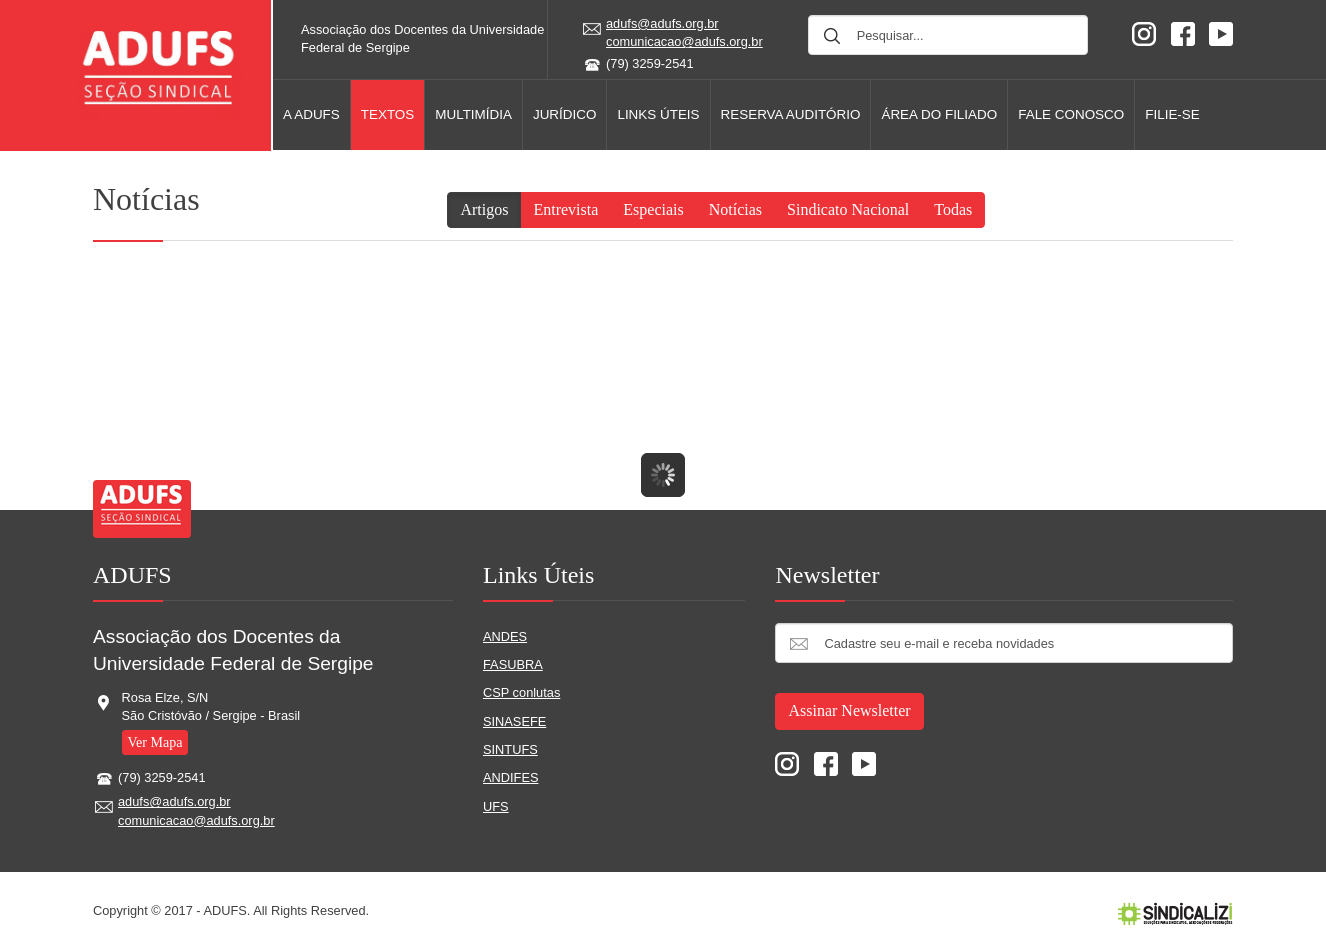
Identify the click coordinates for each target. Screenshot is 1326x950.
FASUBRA (513, 664)
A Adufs (311, 114)
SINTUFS (510, 749)
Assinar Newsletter (849, 710)
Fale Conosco (1071, 114)
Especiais (653, 209)
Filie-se (1172, 114)
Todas (953, 209)
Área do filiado (939, 114)
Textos (388, 114)
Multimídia (473, 114)
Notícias (735, 209)
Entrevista (565, 209)
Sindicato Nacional (848, 209)
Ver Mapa (155, 742)
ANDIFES (510, 777)
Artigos (484, 209)
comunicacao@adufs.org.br (684, 41)
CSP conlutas (521, 692)
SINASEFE (514, 721)
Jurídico (564, 114)
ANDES (505, 636)
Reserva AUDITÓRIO (791, 114)
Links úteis (658, 114)
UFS (496, 806)
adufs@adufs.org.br (662, 23)
